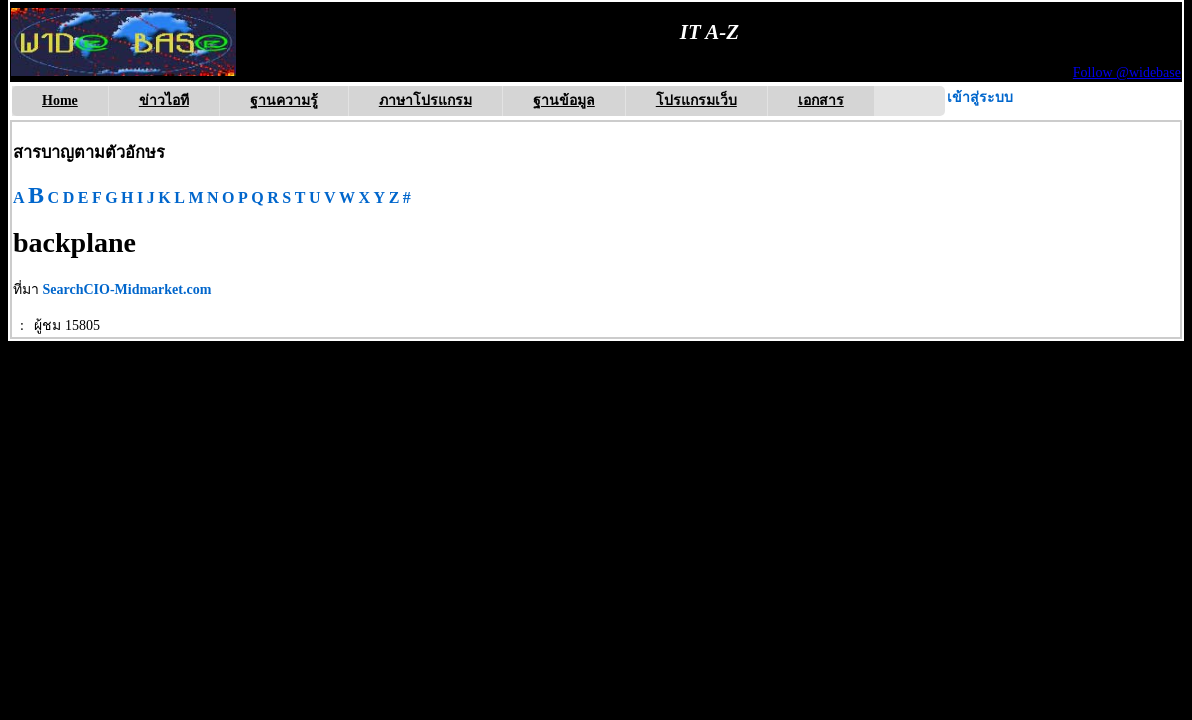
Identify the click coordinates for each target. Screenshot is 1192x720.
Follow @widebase (1127, 72)
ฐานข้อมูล (564, 100)
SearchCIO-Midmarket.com (127, 289)
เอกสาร (821, 100)
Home (60, 100)
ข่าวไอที (164, 100)
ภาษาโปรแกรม (425, 100)
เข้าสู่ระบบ (980, 97)
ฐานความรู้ (284, 100)
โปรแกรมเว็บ (696, 100)
